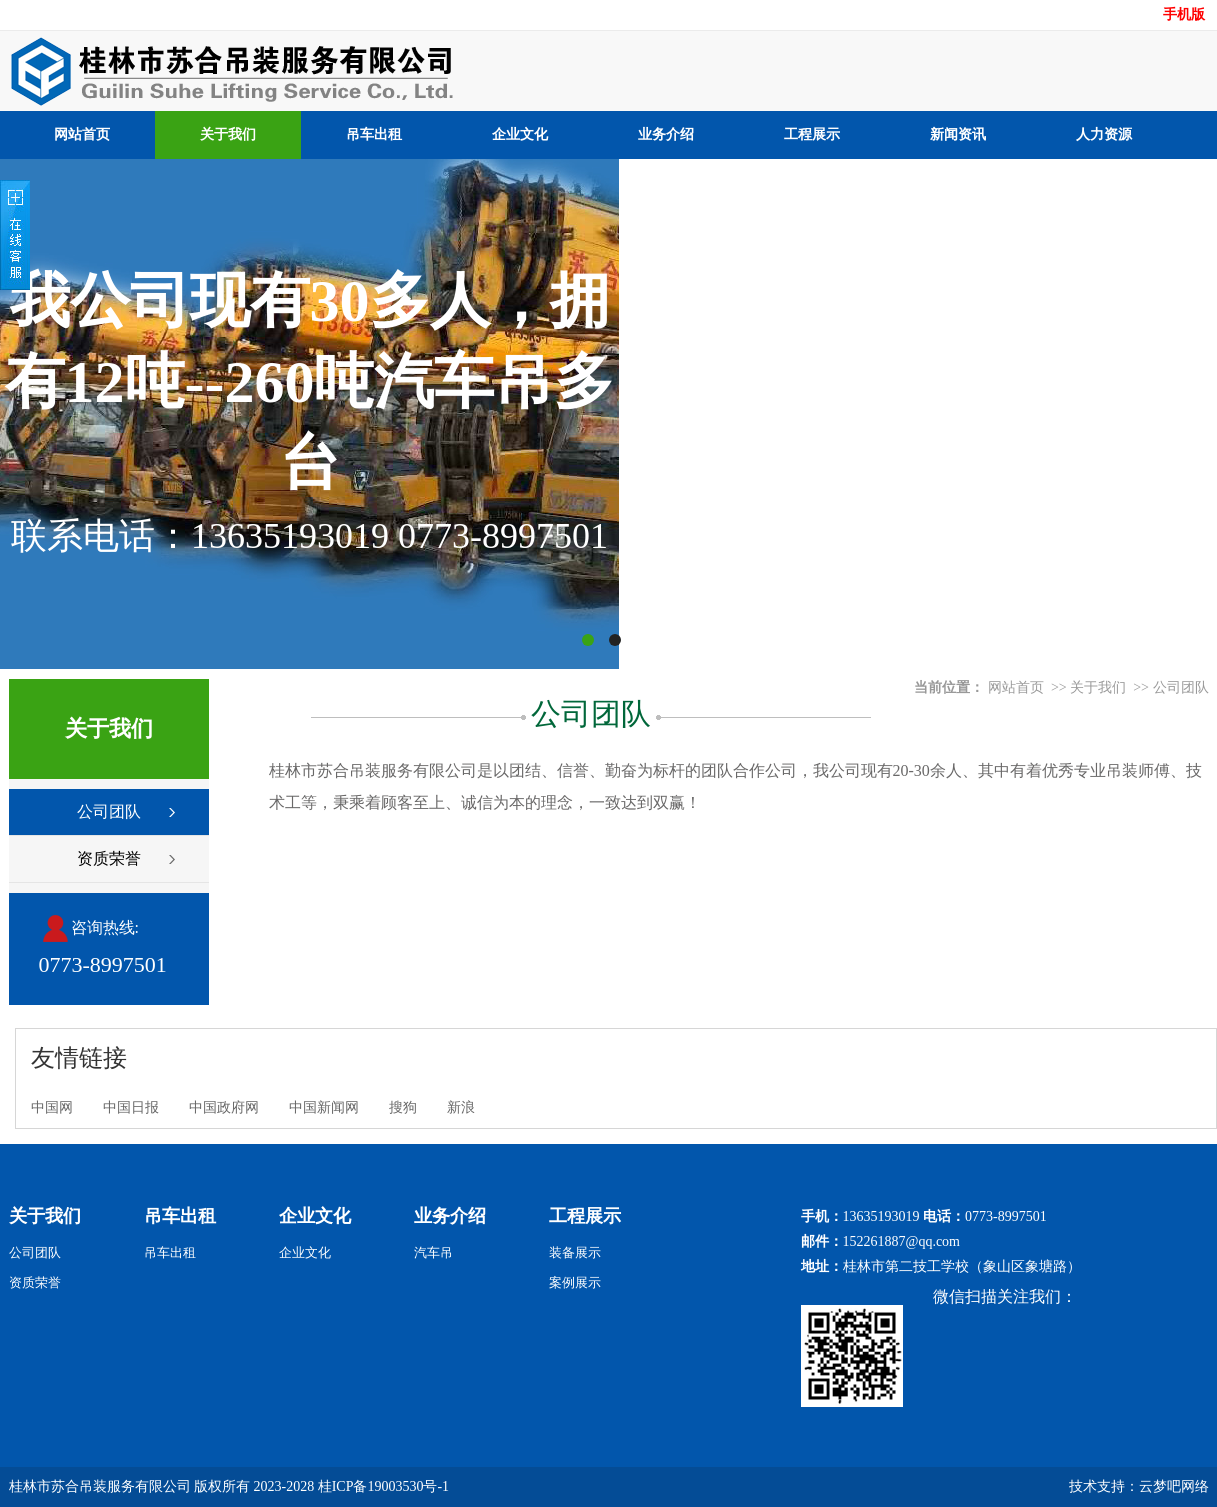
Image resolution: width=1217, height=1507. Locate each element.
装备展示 (575, 1252)
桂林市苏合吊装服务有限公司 (100, 1486)
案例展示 (575, 1282)
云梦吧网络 (1174, 1486)
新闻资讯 (958, 134)
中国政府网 (224, 1107)
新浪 (461, 1107)
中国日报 (131, 1107)
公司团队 (109, 811)
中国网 (52, 1107)
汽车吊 (433, 1252)
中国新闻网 (324, 1107)
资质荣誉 (109, 858)
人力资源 (1104, 134)
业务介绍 (666, 134)
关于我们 (228, 134)
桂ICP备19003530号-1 (383, 1486)
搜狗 (403, 1107)
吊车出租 (374, 134)
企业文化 (520, 134)
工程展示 (812, 134)
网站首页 (82, 134)
